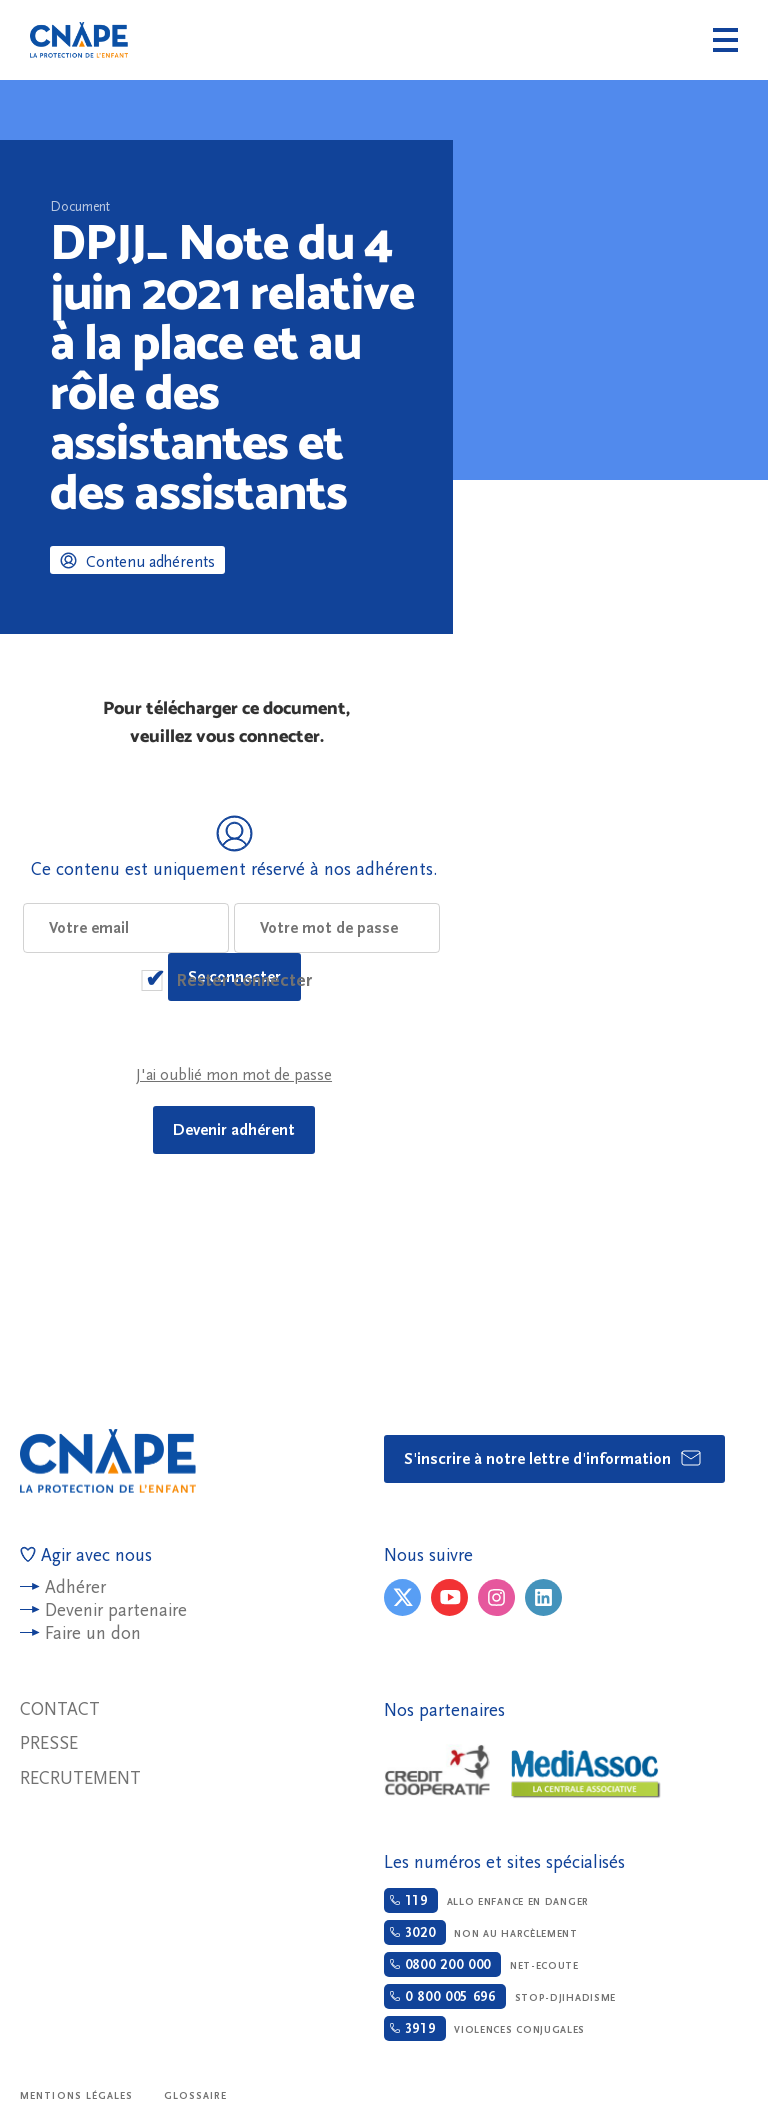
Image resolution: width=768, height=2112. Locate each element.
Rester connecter (244, 980)
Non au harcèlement (481, 1932)
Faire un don (93, 1633)
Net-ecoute (481, 1964)
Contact (60, 1709)
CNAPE (79, 40)
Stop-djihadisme (500, 1996)
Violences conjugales (484, 2028)
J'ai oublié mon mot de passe (234, 1075)
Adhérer (75, 1587)
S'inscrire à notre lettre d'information (553, 1458)
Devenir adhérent (234, 1130)
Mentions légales (77, 2096)
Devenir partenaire (116, 1610)
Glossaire (196, 2096)
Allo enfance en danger (486, 1900)
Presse (49, 1743)
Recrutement (80, 1778)
